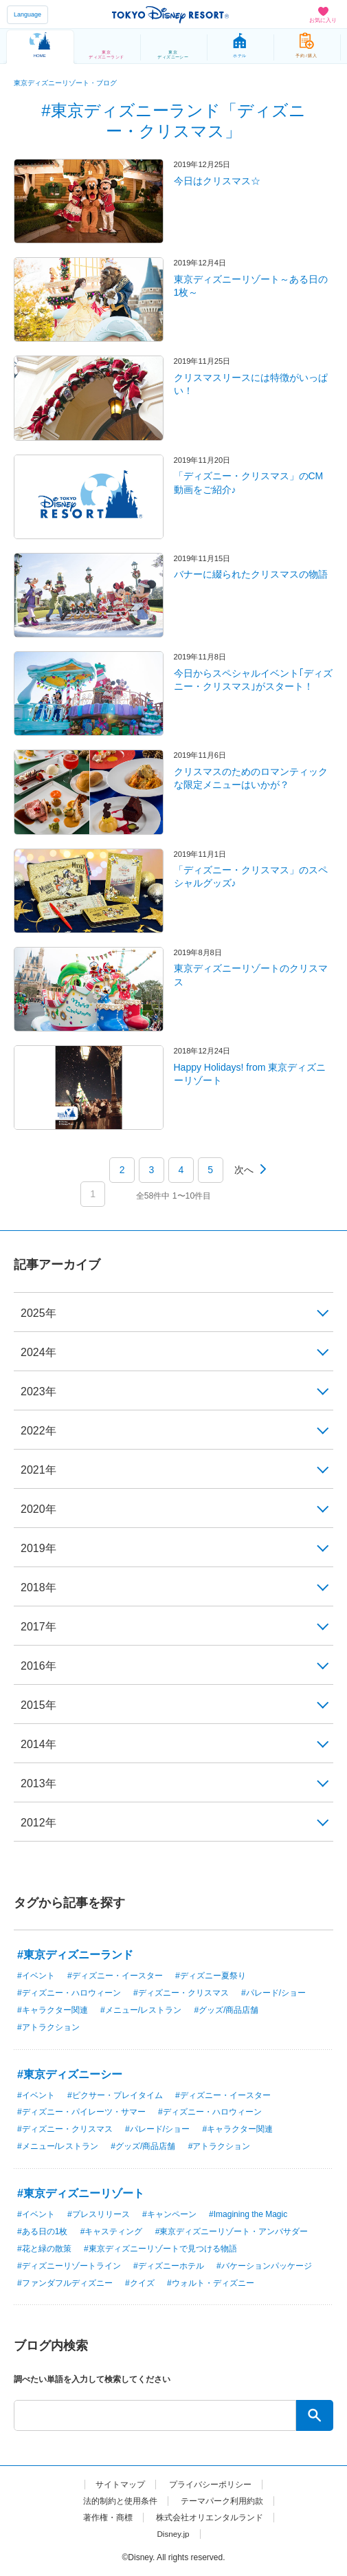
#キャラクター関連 (52, 2010)
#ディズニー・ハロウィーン (69, 1993)
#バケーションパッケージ (264, 2266)
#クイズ (140, 2283)
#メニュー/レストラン (140, 2010)
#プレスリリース (98, 2214)
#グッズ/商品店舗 (226, 2010)
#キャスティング (111, 2231)
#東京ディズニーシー (69, 2074)
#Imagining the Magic (248, 2214)
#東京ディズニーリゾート (80, 2193)
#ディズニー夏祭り (210, 1975)
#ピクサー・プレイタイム (115, 2095)
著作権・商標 (108, 2517)
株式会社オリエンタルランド (209, 2517)
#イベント (36, 1975)
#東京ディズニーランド (75, 1955)
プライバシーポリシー (210, 2484)
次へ (244, 1169)
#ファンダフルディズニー (65, 2283)
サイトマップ (120, 2484)
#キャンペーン (169, 2214)
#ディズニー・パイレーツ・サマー (81, 2112)
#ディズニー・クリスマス (181, 1993)
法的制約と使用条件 (120, 2501)
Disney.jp (173, 2534)
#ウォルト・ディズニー (210, 2283)
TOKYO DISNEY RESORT (170, 14)
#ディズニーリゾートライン (69, 2266)
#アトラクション (48, 2027)
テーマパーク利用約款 (222, 2501)
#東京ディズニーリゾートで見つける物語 (160, 2248)
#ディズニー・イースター (115, 1975)
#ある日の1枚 (42, 2231)
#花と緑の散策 (44, 2248)
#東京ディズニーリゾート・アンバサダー (232, 2231)
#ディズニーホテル (168, 2266)
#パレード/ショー (273, 1993)
